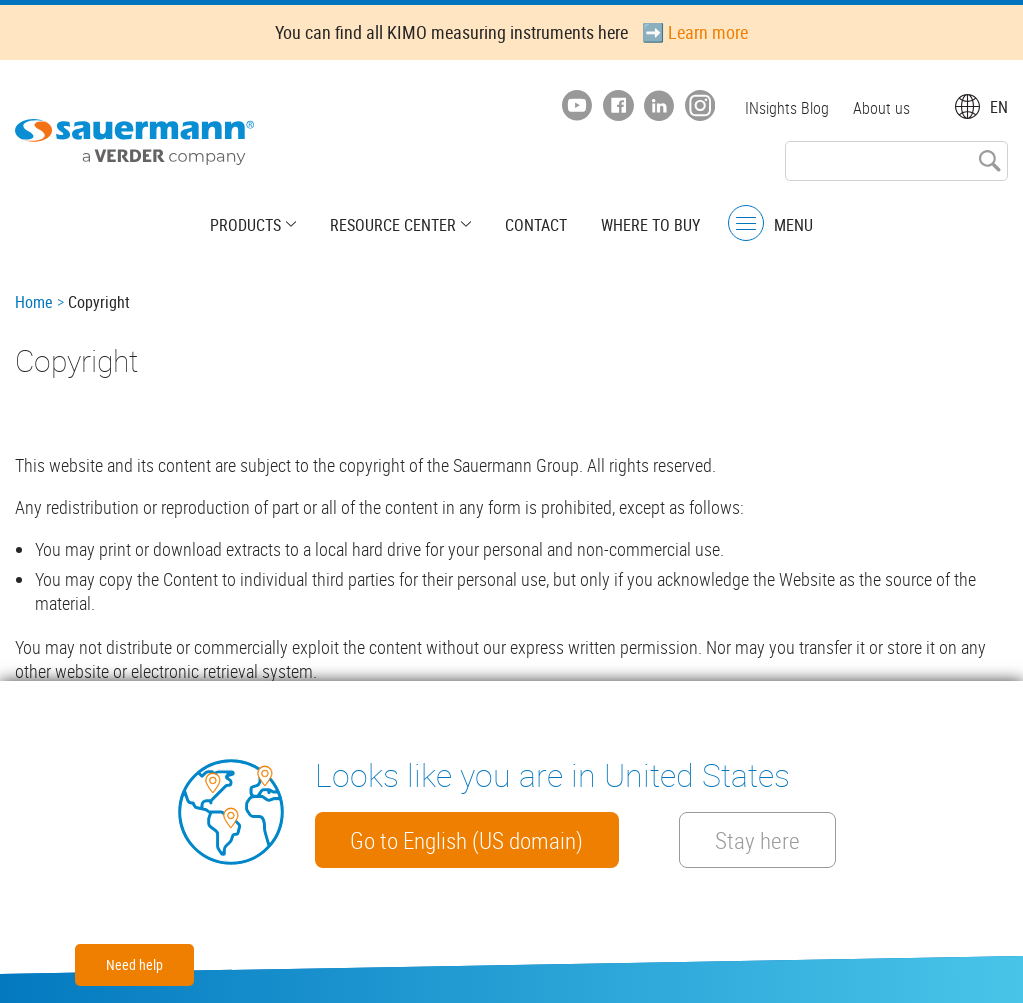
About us (881, 108)
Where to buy (650, 225)
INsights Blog (787, 108)
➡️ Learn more (695, 32)
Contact (536, 225)
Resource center (393, 225)
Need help (134, 964)
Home (34, 302)
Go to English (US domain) (467, 840)
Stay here (758, 840)
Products (245, 225)
